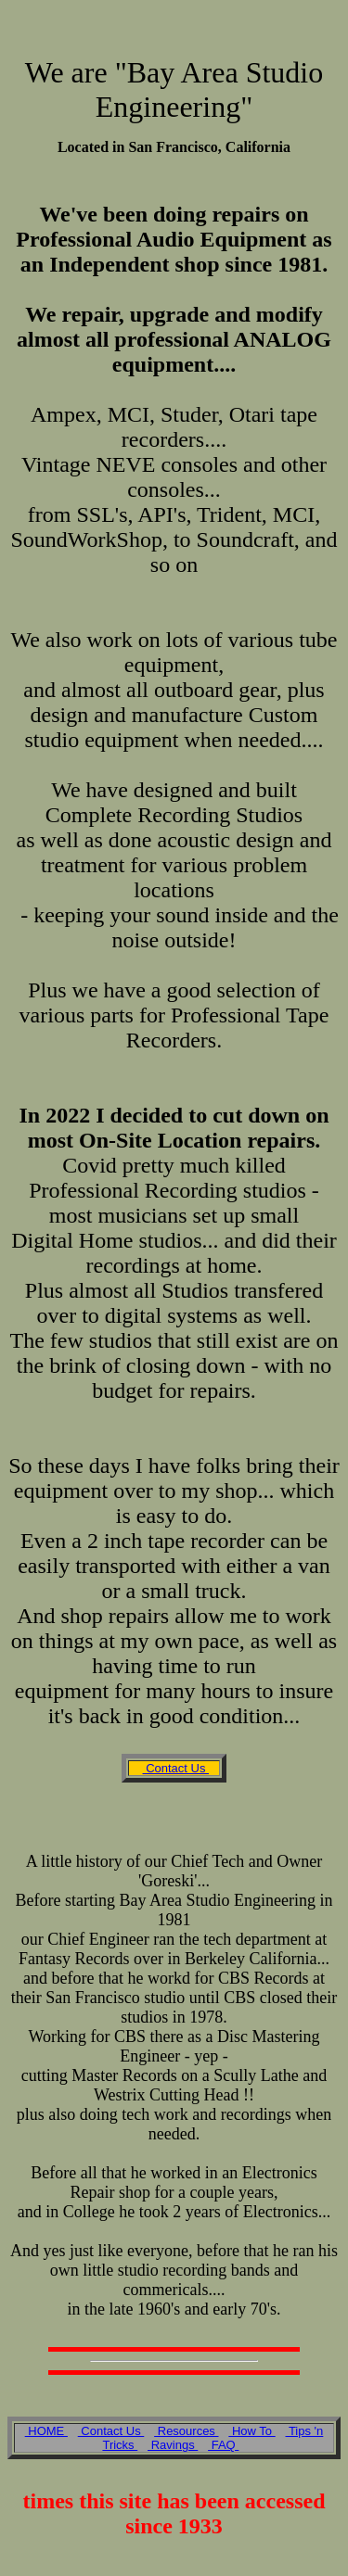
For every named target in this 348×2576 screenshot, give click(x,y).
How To (251, 2431)
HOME (46, 2431)
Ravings (173, 2445)
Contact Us (176, 1768)
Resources (186, 2431)
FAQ (223, 2445)
